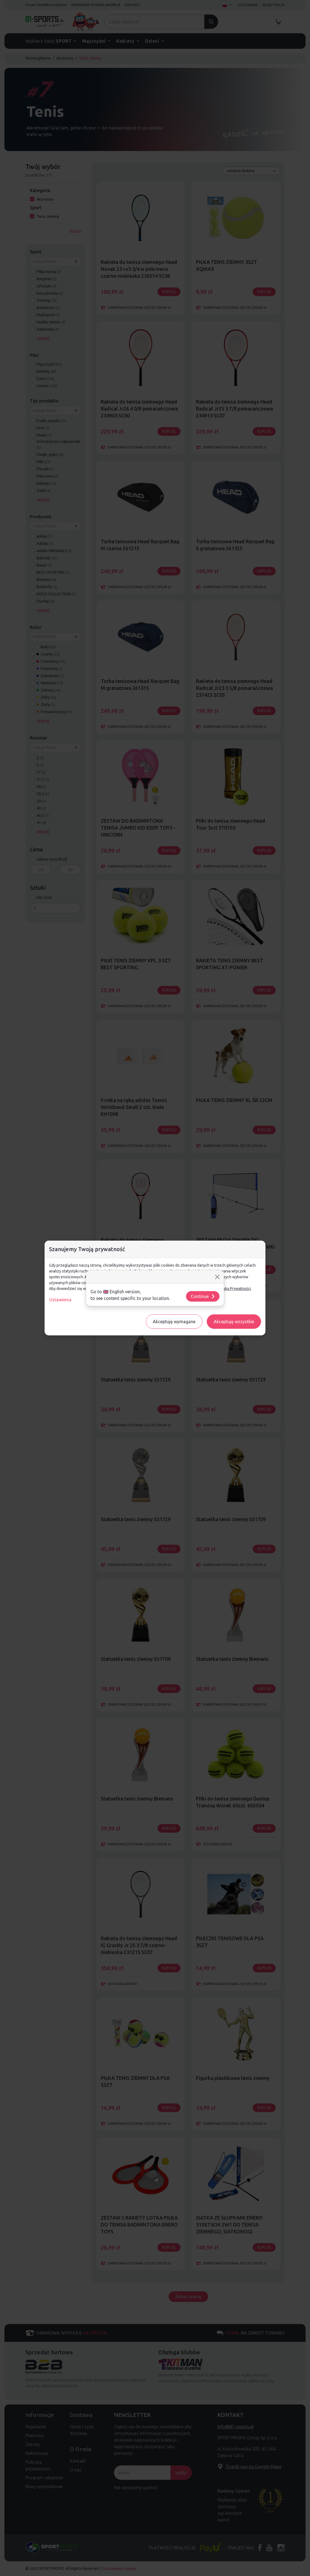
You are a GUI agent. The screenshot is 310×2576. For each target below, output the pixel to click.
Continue (203, 1296)
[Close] (217, 1276)
